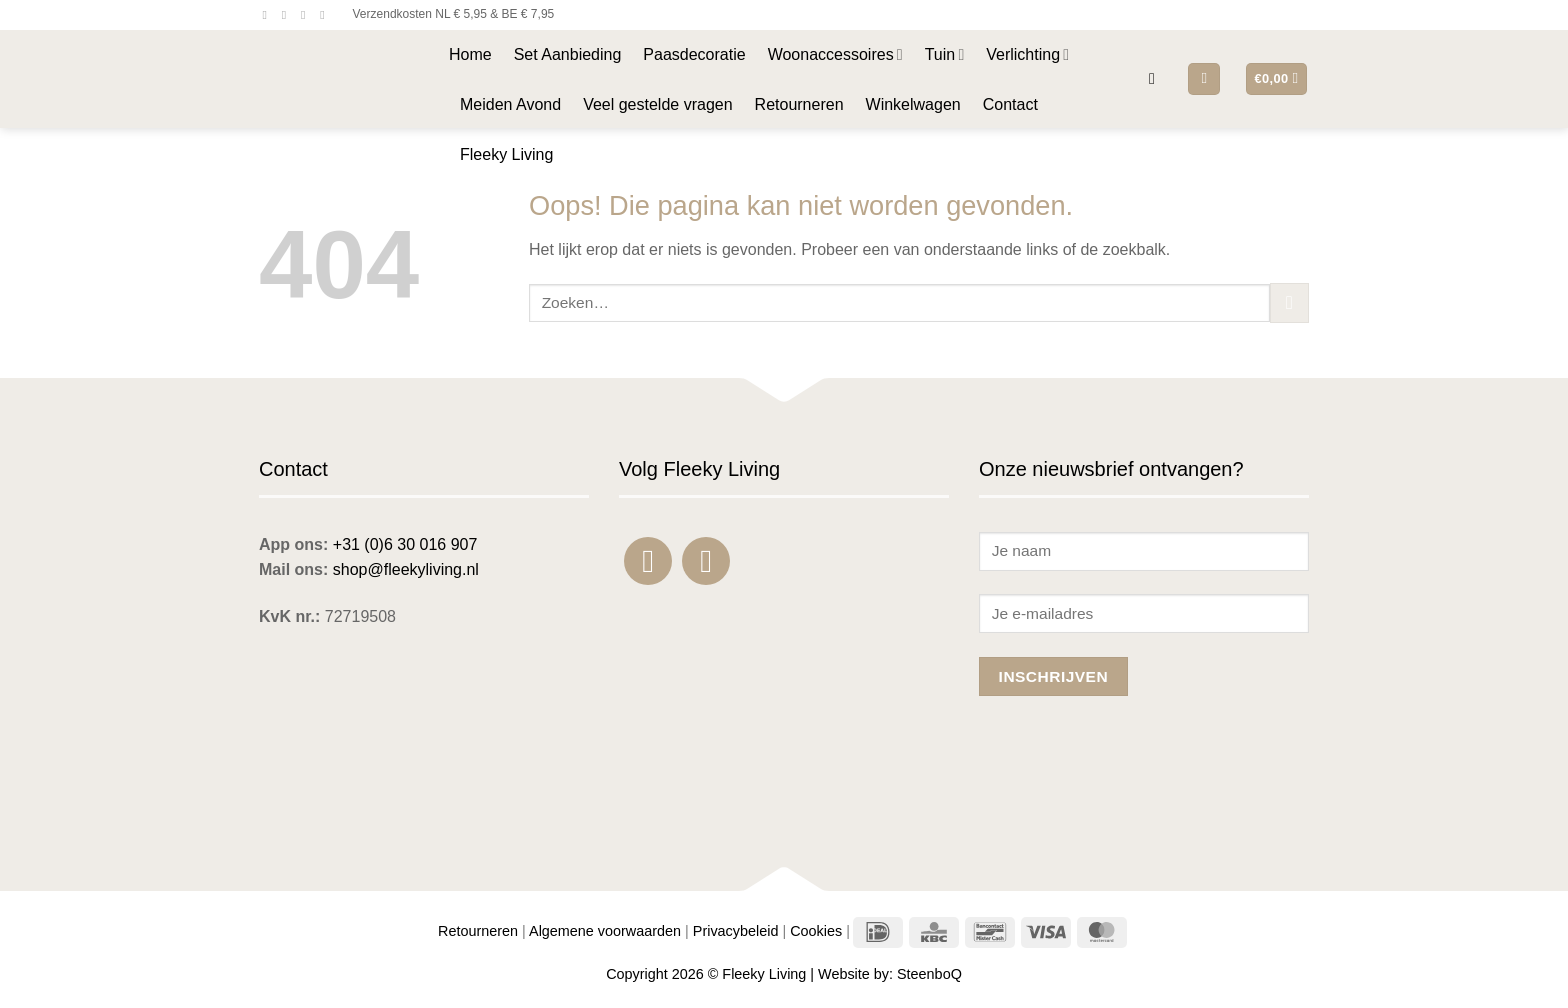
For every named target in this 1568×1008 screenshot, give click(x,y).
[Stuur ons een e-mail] (307, 15)
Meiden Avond (510, 104)
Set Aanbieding (568, 54)
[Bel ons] (326, 15)
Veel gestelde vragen (657, 104)
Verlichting (1027, 54)
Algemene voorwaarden (605, 931)
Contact (1010, 104)
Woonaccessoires (835, 54)
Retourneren (799, 104)
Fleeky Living (506, 154)
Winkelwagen (913, 104)
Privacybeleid (736, 931)
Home (470, 54)
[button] (1157, 78)
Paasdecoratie (694, 54)
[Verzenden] (1289, 302)
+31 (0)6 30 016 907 (405, 544)
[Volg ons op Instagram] (288, 15)
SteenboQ (929, 974)
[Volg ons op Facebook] (269, 15)
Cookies (816, 931)
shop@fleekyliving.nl (406, 569)
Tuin (945, 54)
